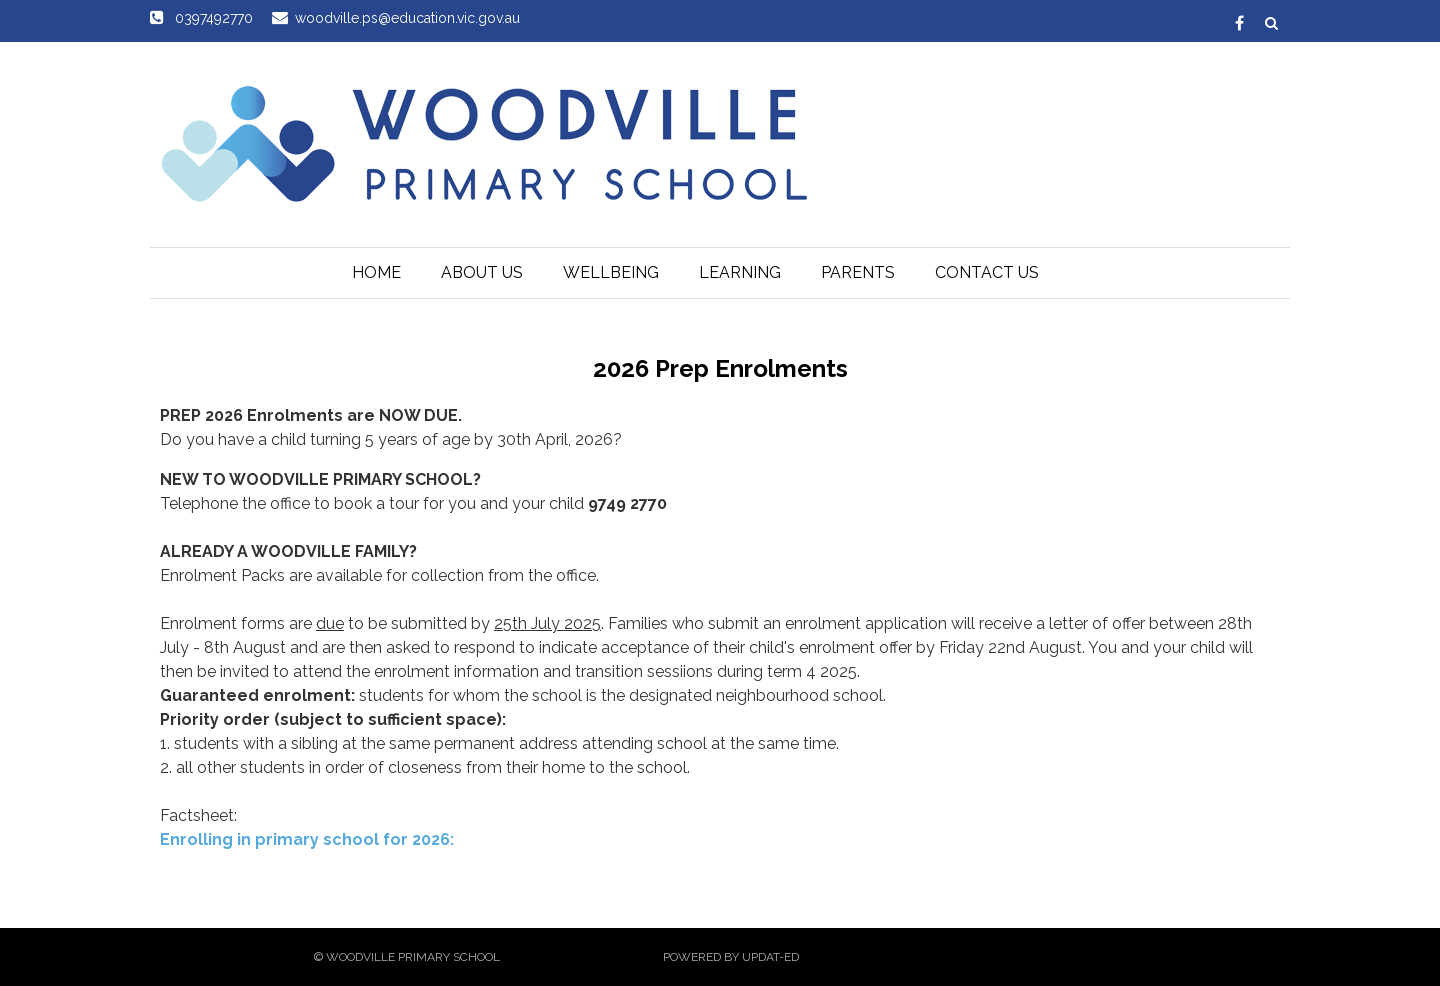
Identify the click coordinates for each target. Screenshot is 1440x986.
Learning (740, 272)
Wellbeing (611, 272)
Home (376, 272)
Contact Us (987, 272)
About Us (482, 272)
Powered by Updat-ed (731, 957)
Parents (858, 272)
